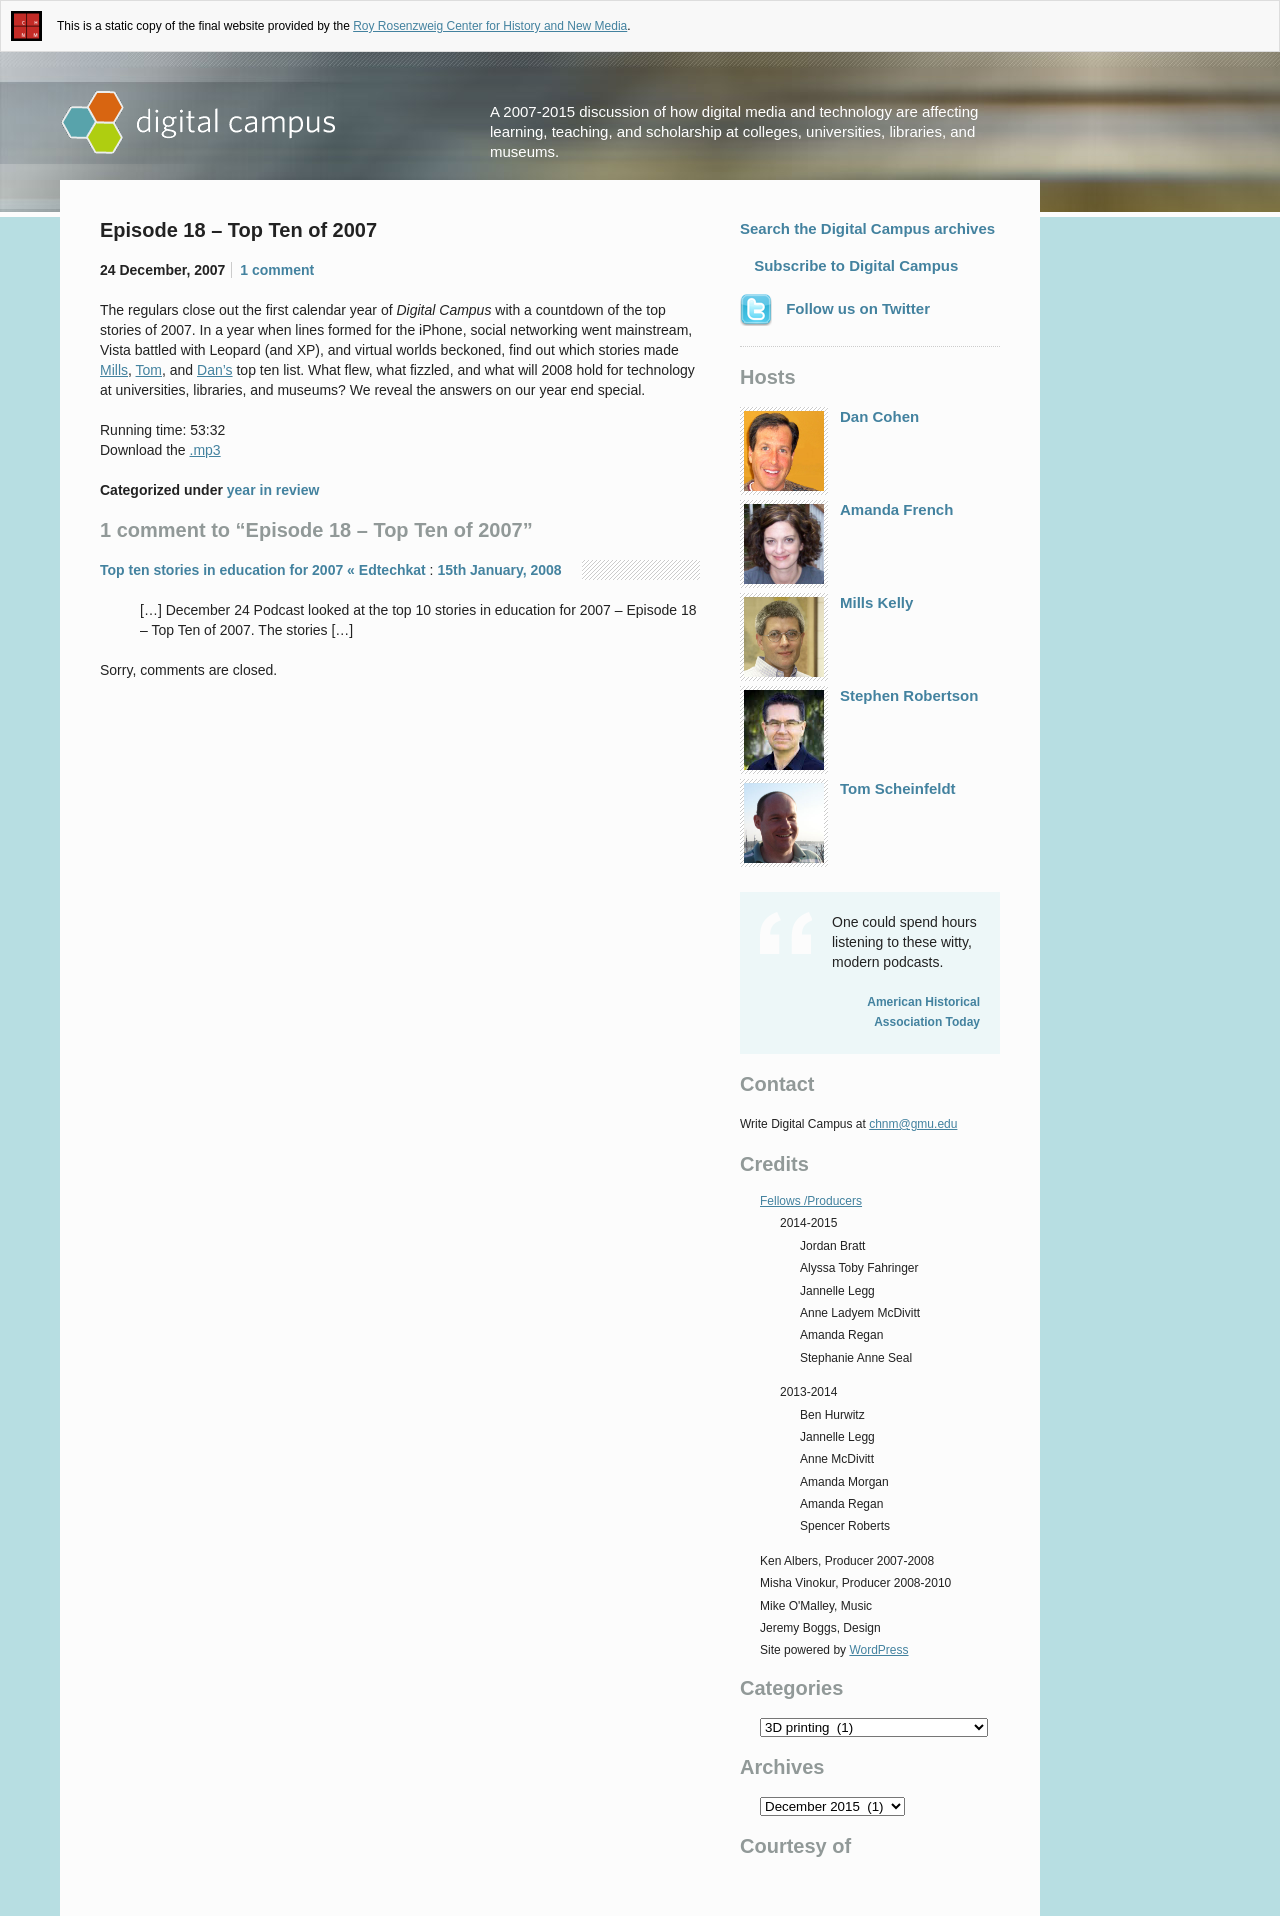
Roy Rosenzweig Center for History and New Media (490, 26)
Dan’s (215, 370)
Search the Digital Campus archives (867, 228)
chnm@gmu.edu (913, 1124)
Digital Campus (200, 123)
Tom (149, 370)
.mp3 (205, 450)
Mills (114, 370)
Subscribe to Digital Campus (854, 265)
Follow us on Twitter (835, 310)
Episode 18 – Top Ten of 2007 (238, 230)
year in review (273, 490)
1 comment (277, 270)
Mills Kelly (826, 637)
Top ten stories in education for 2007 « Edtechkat (263, 570)
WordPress (878, 1650)
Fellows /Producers (811, 1201)
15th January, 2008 (499, 570)
